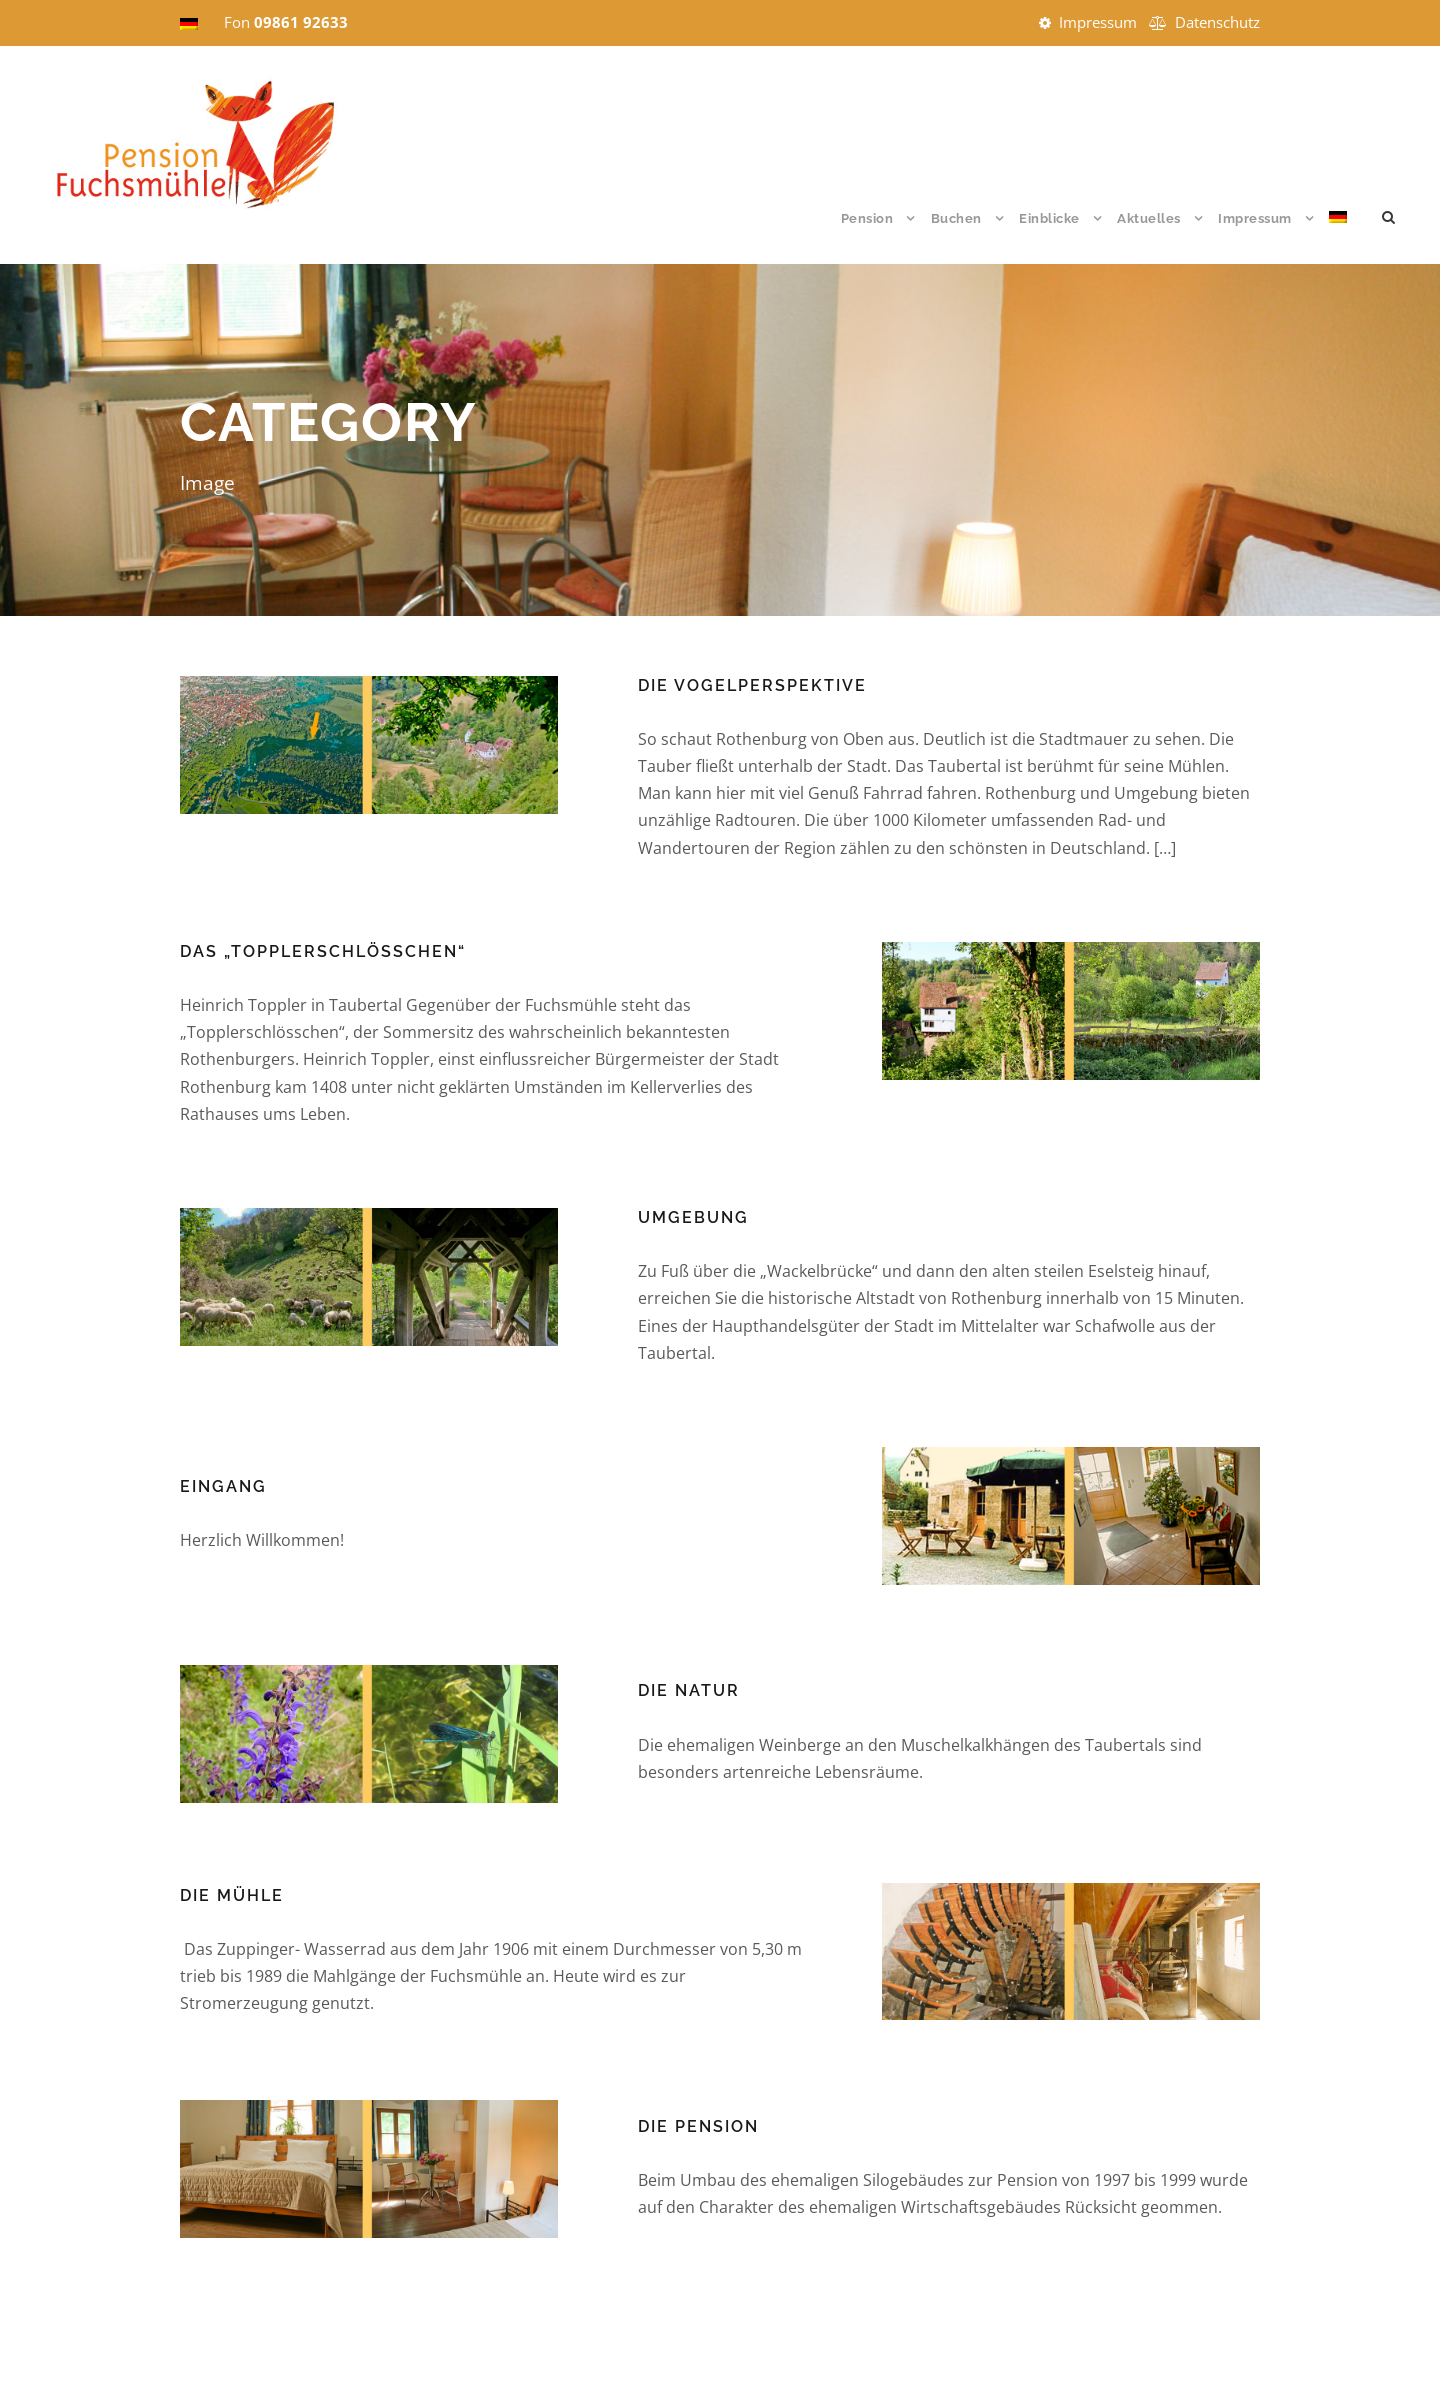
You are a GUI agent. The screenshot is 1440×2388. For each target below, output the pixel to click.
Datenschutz (1217, 22)
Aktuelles (1149, 218)
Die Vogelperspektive (752, 685)
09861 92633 (301, 22)
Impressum (1098, 22)
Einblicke (1049, 218)
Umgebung (693, 1217)
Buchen (956, 218)
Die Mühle (232, 1895)
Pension (867, 218)
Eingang (223, 1486)
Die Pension (698, 2126)
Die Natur (689, 1690)
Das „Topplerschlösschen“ (323, 951)
